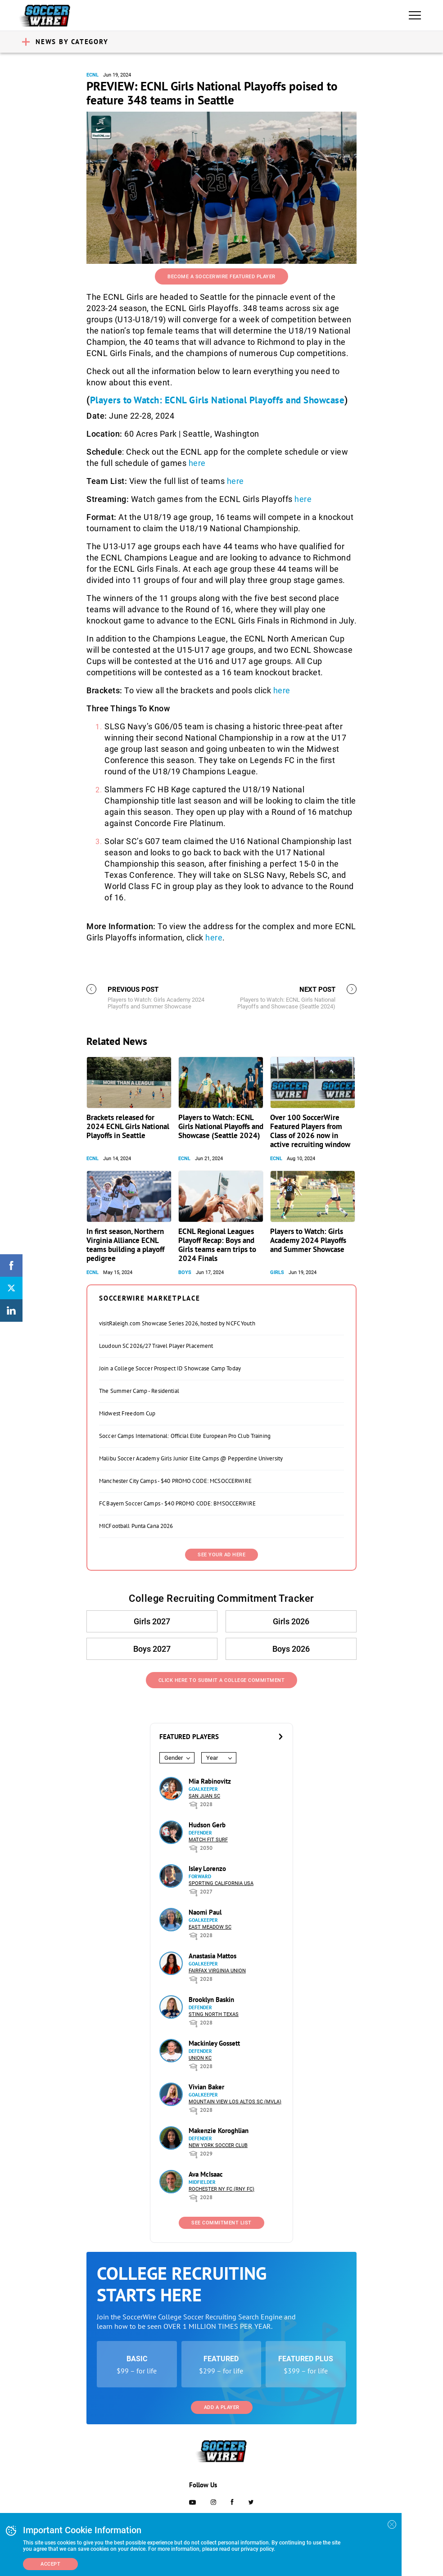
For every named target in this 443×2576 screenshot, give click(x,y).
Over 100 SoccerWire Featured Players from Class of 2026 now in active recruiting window (310, 1130)
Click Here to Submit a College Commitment (221, 1680)
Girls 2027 (152, 1621)
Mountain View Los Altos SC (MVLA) (235, 2102)
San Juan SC (204, 1796)
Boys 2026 (291, 1649)
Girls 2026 (291, 1621)
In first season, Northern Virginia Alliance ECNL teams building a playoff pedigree (125, 1244)
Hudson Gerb (207, 1825)
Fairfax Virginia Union (217, 1971)
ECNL (92, 75)
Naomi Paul (205, 1912)
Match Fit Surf (208, 1840)
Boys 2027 (152, 1649)
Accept (50, 2564)
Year (212, 1757)
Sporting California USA (221, 1883)
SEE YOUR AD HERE (221, 1555)
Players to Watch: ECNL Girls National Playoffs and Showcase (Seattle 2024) (220, 1126)
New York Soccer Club (218, 2145)
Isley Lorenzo (207, 1868)
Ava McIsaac (206, 2174)
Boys (184, 1272)
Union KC (200, 2058)
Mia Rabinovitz (210, 1781)
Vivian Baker (206, 2087)
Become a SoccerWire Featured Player (221, 277)
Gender (173, 1757)
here (197, 463)
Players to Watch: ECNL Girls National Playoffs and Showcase (217, 400)
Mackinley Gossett (214, 2043)
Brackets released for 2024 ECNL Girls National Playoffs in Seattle (127, 1126)
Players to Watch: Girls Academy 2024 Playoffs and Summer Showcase (308, 1240)
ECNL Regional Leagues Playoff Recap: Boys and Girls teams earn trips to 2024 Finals (217, 1244)
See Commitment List (221, 2223)
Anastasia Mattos (212, 1956)
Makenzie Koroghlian (219, 2130)
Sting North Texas (214, 2014)
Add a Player (222, 2407)
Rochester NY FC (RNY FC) (221, 2189)
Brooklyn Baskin (211, 1999)
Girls (277, 1272)
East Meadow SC (210, 1927)
